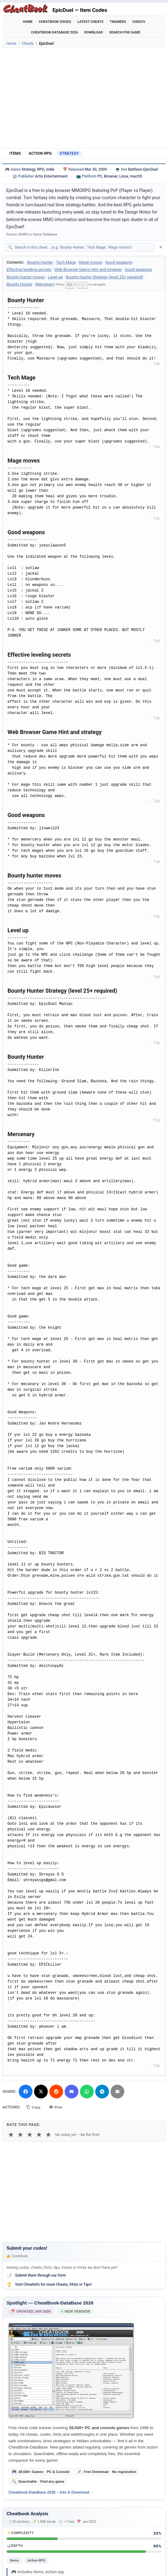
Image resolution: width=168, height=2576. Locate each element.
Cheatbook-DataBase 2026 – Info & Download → (51, 2492)
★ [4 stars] (39, 2134)
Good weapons (118, 262)
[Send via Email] (117, 2091)
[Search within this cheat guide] (83, 247)
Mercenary (45, 284)
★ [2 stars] (20, 2134)
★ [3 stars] (30, 2134)
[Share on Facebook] (25, 2091)
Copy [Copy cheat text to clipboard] (34, 2106)
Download (93, 32)
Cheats (138, 22)
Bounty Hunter (40, 262)
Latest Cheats (90, 22)
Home (27, 22)
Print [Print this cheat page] (59, 2106)
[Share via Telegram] (102, 2091)
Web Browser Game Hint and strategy (88, 269)
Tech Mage (66, 262)
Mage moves (90, 262)
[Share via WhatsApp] (87, 2091)
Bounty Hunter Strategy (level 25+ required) (104, 277)
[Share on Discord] (71, 2091)
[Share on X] (41, 2091)
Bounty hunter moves (26, 277)
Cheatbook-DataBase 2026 (54, 32)
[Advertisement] (84, 98)
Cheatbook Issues (55, 22)
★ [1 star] (11, 2134)
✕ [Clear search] (160, 247)
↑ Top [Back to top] (154, 363)
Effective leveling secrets (29, 269)
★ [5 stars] (48, 2134)
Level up (55, 277)
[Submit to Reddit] (56, 2091)
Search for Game (124, 32)
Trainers (118, 22)
